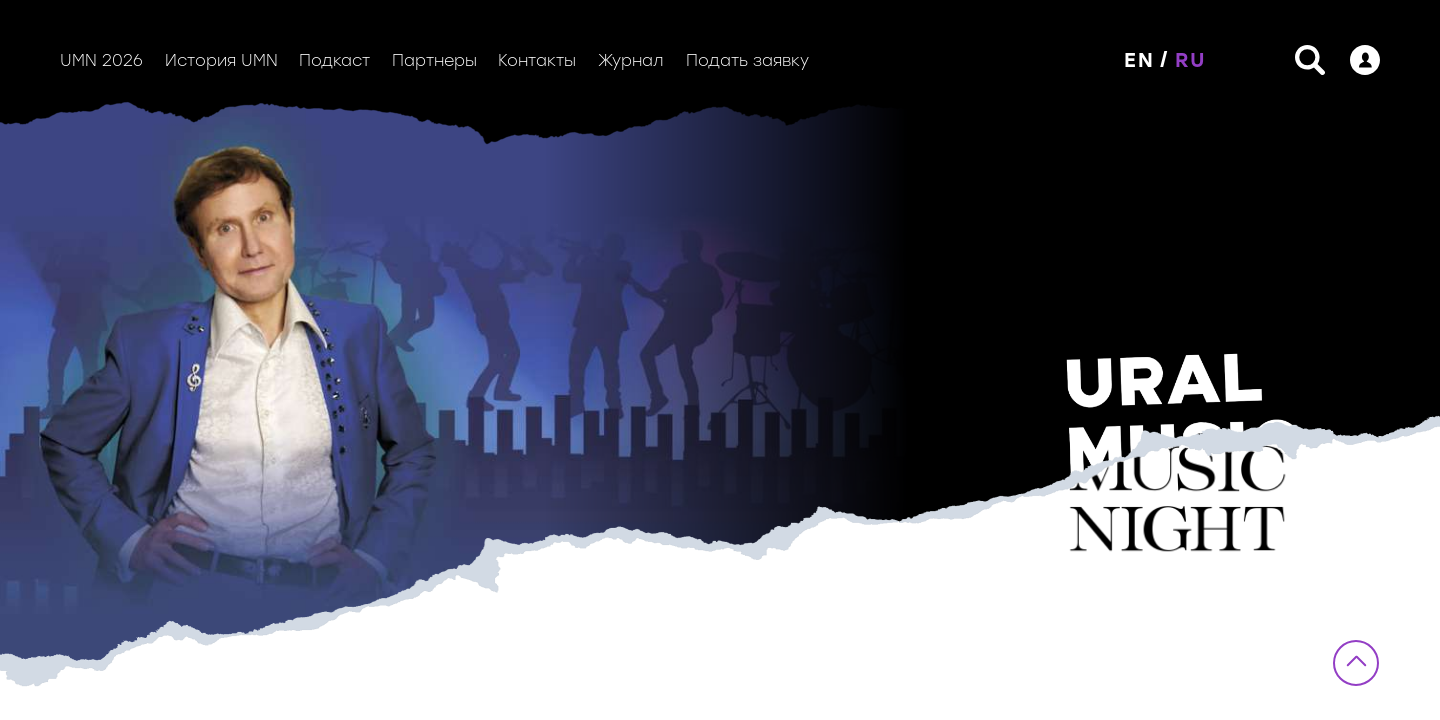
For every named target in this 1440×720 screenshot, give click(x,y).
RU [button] (1191, 60)
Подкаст (334, 60)
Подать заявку (747, 60)
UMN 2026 (101, 60)
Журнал (631, 60)
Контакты (537, 60)
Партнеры (434, 60)
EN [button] (1139, 60)
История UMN (221, 60)
